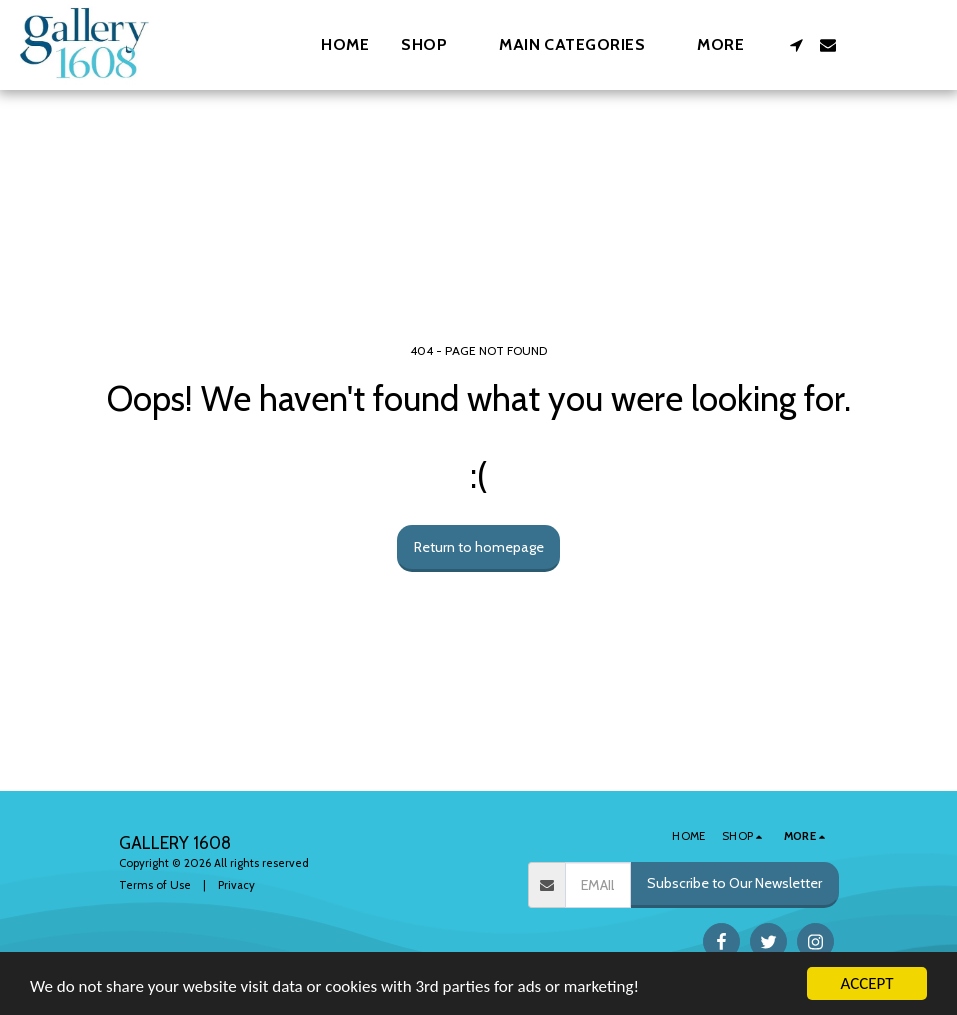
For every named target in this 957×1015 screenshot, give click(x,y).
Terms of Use (155, 885)
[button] (582, 44)
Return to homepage (479, 547)
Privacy (236, 885)
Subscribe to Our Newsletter (734, 883)
